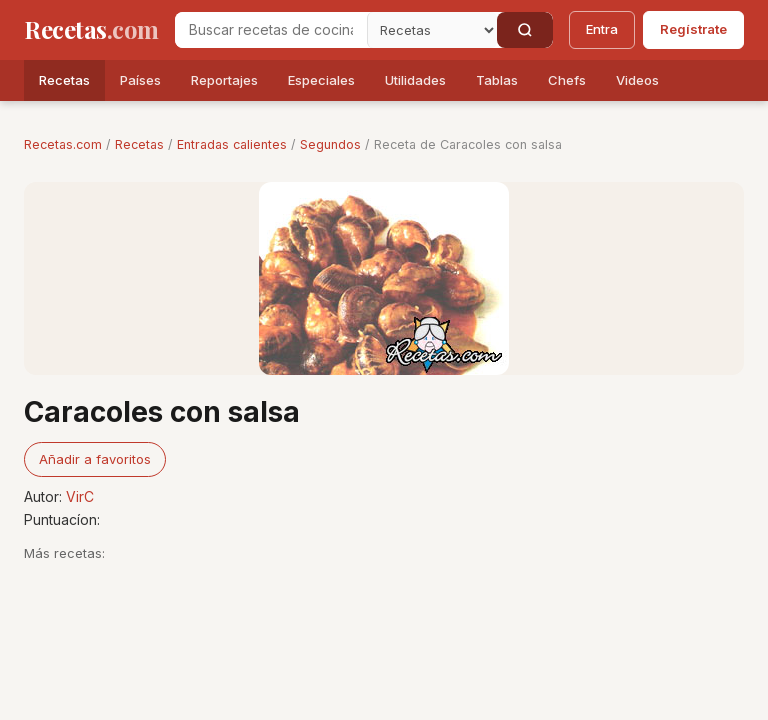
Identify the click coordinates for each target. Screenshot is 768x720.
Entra (602, 29)
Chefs (567, 80)
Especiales (321, 80)
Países (140, 80)
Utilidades (415, 80)
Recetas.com (63, 144)
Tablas (497, 80)
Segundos (330, 144)
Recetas (64, 80)
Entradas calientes (232, 144)
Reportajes (224, 80)
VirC (80, 496)
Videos (637, 80)
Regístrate (693, 29)
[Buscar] (525, 30)
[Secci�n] (432, 30)
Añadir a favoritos (95, 459)
